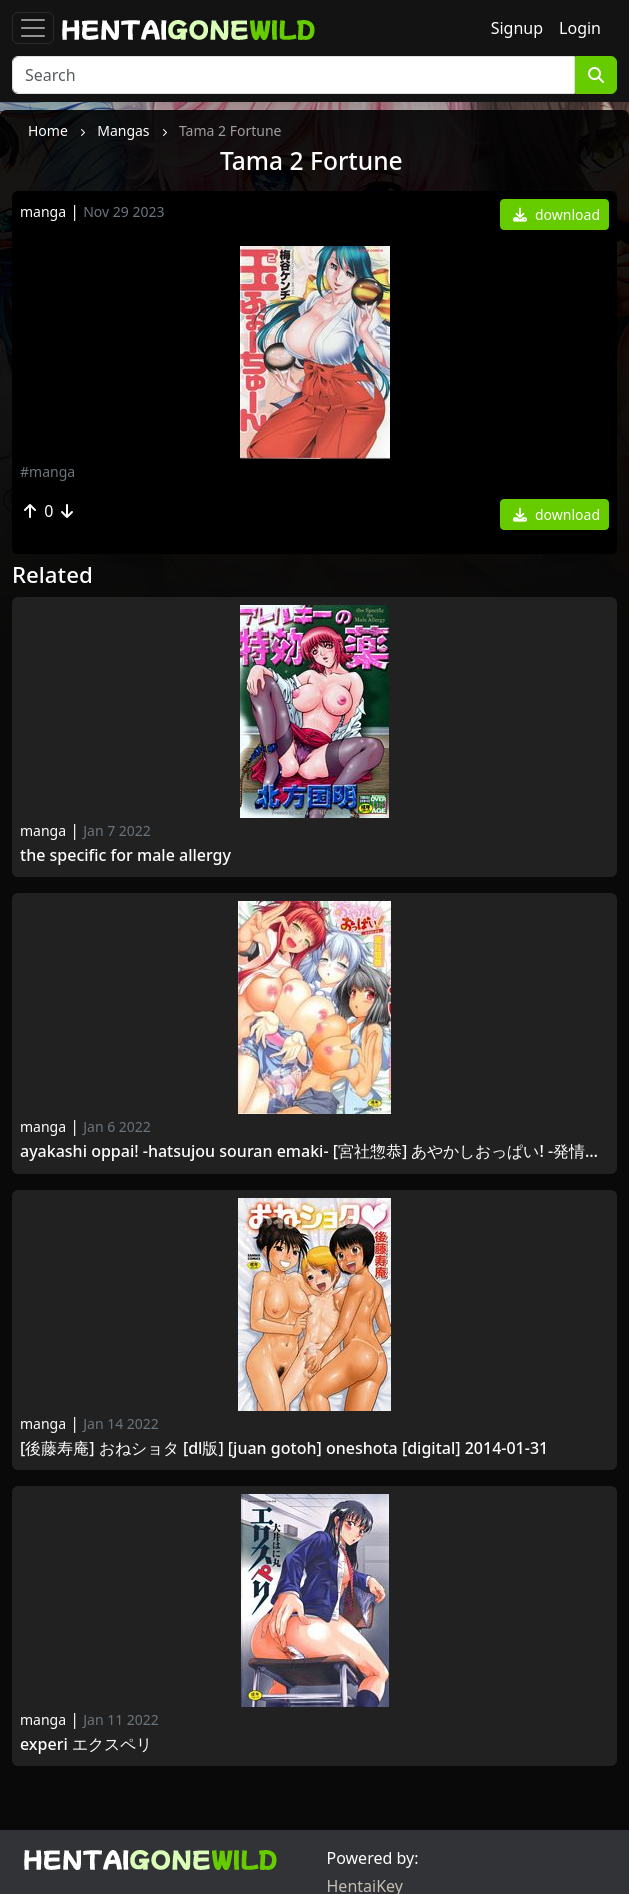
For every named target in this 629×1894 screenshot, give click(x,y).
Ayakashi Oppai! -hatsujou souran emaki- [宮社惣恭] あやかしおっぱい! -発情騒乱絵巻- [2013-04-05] (314, 1151)
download (556, 214)
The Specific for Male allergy (125, 855)
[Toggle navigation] (33, 28)
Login (580, 28)
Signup (517, 28)
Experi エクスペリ (86, 1744)
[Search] (293, 75)
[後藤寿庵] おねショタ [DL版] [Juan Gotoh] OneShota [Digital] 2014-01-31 (288, 1448)
